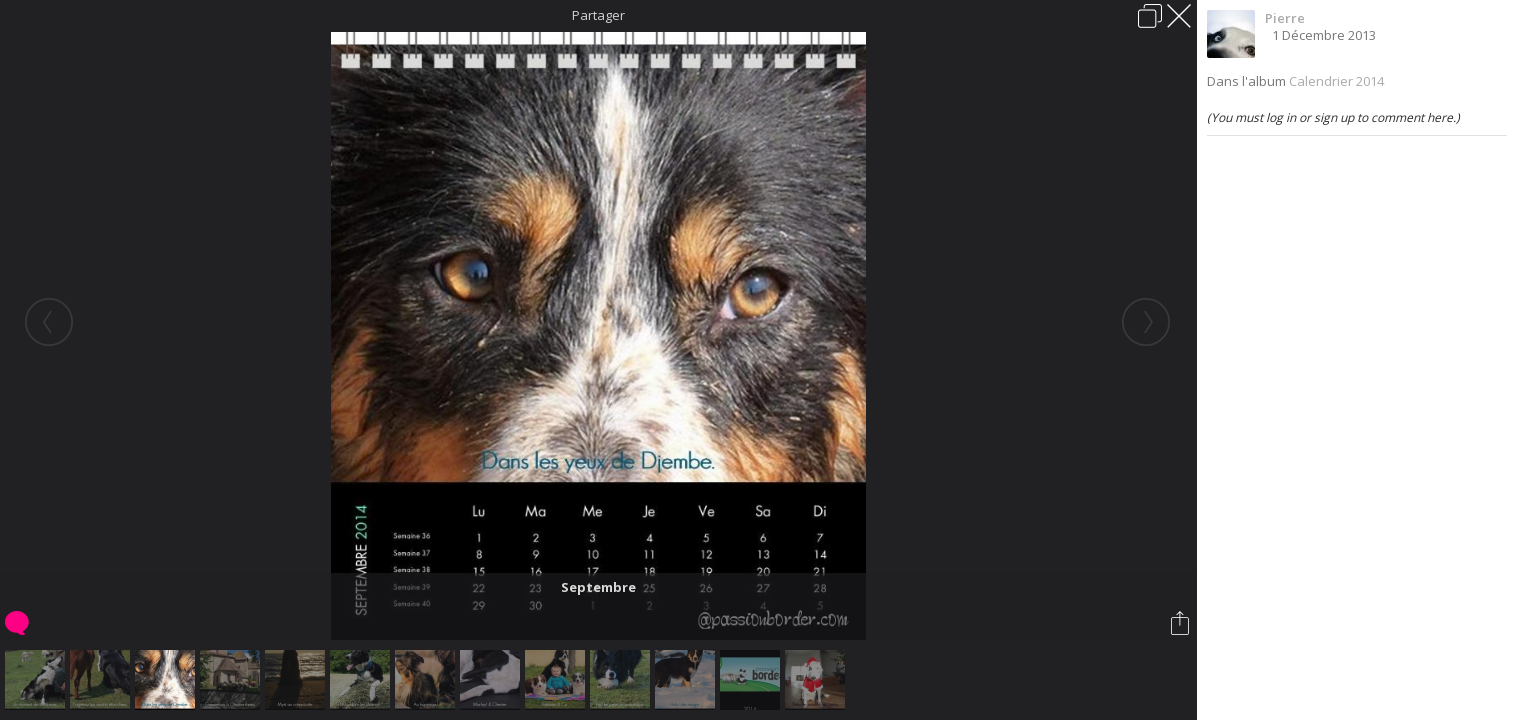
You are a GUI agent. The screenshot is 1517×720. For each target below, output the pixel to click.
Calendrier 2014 (1336, 81)
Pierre (1285, 18)
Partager (598, 15)
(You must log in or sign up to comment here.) (1333, 117)
